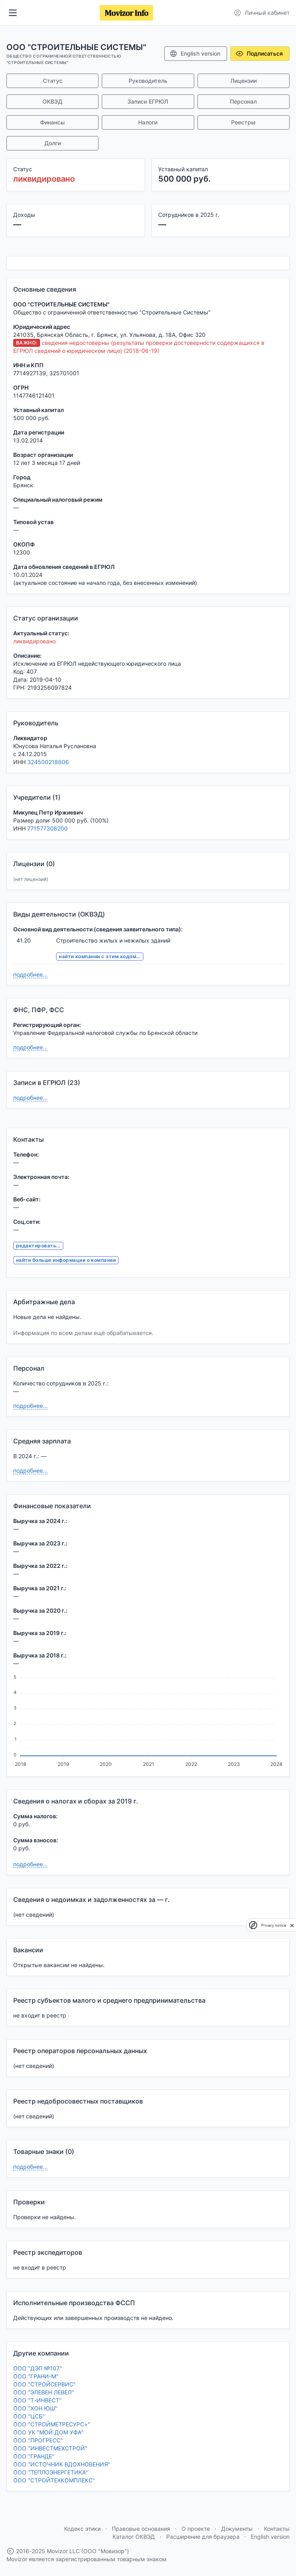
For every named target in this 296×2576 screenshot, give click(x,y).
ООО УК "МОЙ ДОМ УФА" (48, 2432)
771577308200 (47, 828)
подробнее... (30, 974)
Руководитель (148, 80)
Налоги (147, 122)
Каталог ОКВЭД (134, 2536)
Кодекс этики (82, 2528)
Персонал (243, 101)
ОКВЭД (52, 101)
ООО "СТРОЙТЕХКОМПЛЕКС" (54, 2480)
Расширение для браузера (203, 2536)
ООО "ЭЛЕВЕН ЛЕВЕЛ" (43, 2392)
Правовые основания (141, 2528)
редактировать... (38, 1246)
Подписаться (259, 54)
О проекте (195, 2528)
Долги (52, 143)
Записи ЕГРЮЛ (147, 101)
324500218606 (48, 762)
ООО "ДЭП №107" (37, 2368)
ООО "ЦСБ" (29, 2416)
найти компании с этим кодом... (99, 956)
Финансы (52, 122)
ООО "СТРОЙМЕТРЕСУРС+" (51, 2424)
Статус (52, 80)
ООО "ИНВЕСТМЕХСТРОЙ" (50, 2448)
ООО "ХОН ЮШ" (35, 2408)
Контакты (277, 2528)
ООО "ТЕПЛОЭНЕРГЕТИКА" (50, 2472)
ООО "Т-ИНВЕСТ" (37, 2400)
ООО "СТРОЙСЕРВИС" (44, 2384)
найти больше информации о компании (66, 1260)
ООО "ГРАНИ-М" (35, 2376)
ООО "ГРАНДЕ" (33, 2456)
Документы (237, 2528)
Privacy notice (273, 1925)
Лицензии (243, 80)
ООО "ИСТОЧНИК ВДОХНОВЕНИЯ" (61, 2464)
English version (194, 54)
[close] (292, 1925)
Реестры (243, 122)
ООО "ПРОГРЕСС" (38, 2440)
